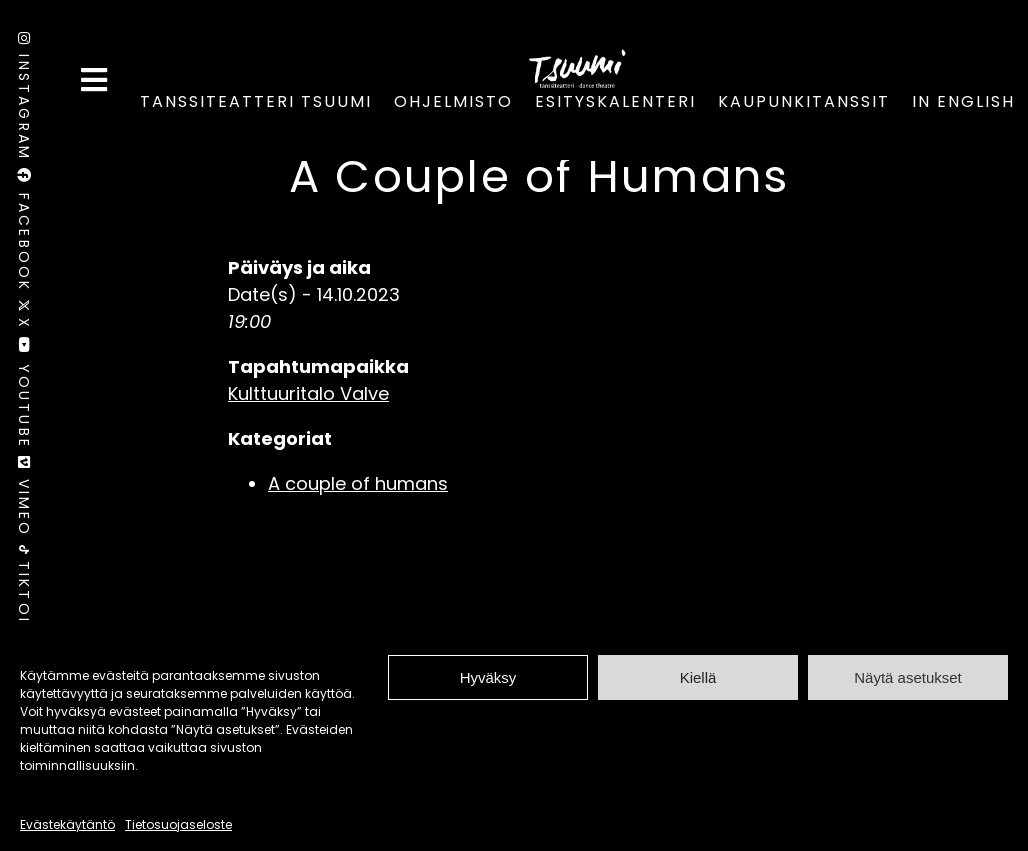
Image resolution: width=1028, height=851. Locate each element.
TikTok (24, 587)
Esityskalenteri (615, 101)
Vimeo (24, 500)
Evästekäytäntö (67, 824)
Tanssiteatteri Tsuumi (256, 101)
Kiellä (698, 677)
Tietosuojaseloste (178, 824)
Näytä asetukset (908, 677)
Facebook (24, 233)
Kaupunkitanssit (804, 101)
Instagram (24, 100)
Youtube (24, 396)
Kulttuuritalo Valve (308, 393)
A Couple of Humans (539, 176)
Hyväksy (488, 677)
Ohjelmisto (453, 101)
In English (963, 101)
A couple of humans (358, 483)
